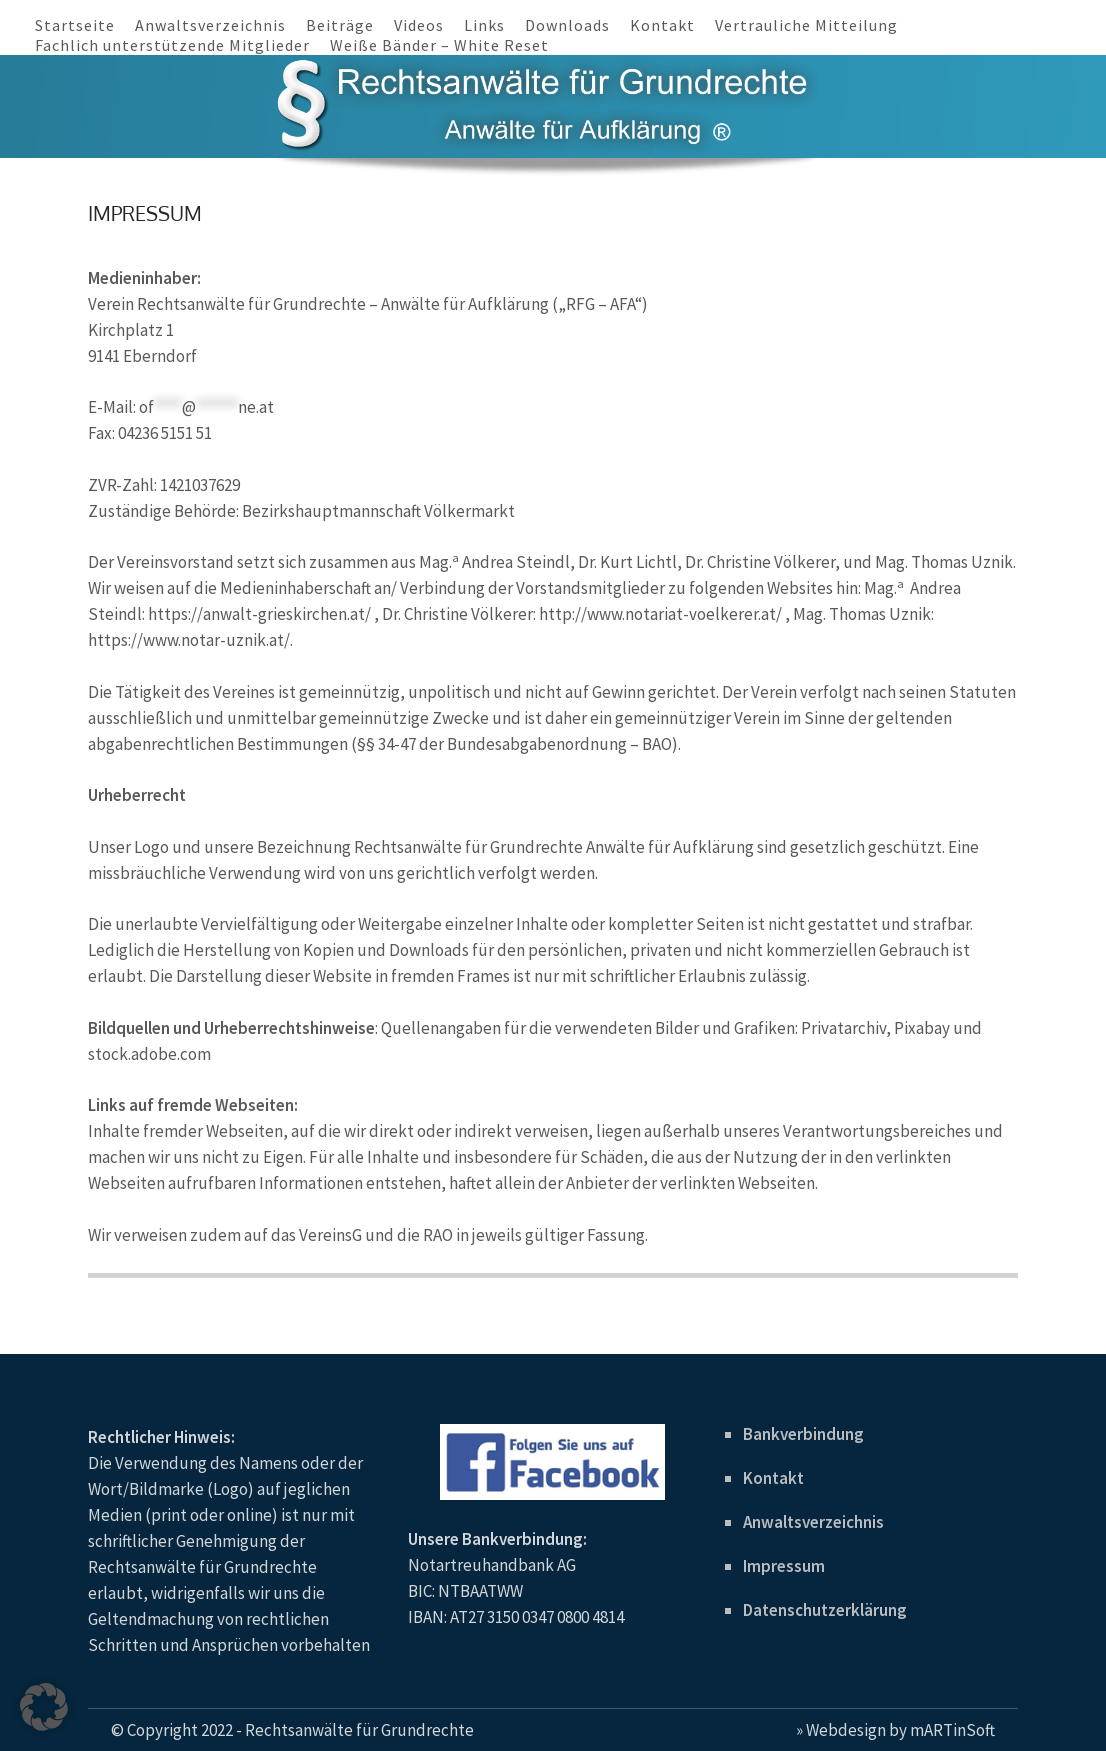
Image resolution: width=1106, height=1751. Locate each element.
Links (484, 25)
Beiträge (340, 25)
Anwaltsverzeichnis (210, 25)
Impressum (784, 1566)
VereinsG (332, 1235)
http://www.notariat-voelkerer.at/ (660, 614)
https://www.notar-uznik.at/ (189, 640)
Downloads (567, 25)
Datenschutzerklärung (825, 1610)
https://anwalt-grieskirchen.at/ (259, 614)
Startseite (75, 25)
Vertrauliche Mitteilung (806, 25)
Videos (419, 25)
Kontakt (662, 25)
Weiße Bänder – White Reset (439, 45)
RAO (438, 1235)
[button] (44, 1707)
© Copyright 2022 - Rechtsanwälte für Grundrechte (292, 1730)
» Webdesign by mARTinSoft (895, 1730)
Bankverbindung (803, 1434)
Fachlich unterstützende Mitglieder (172, 45)
